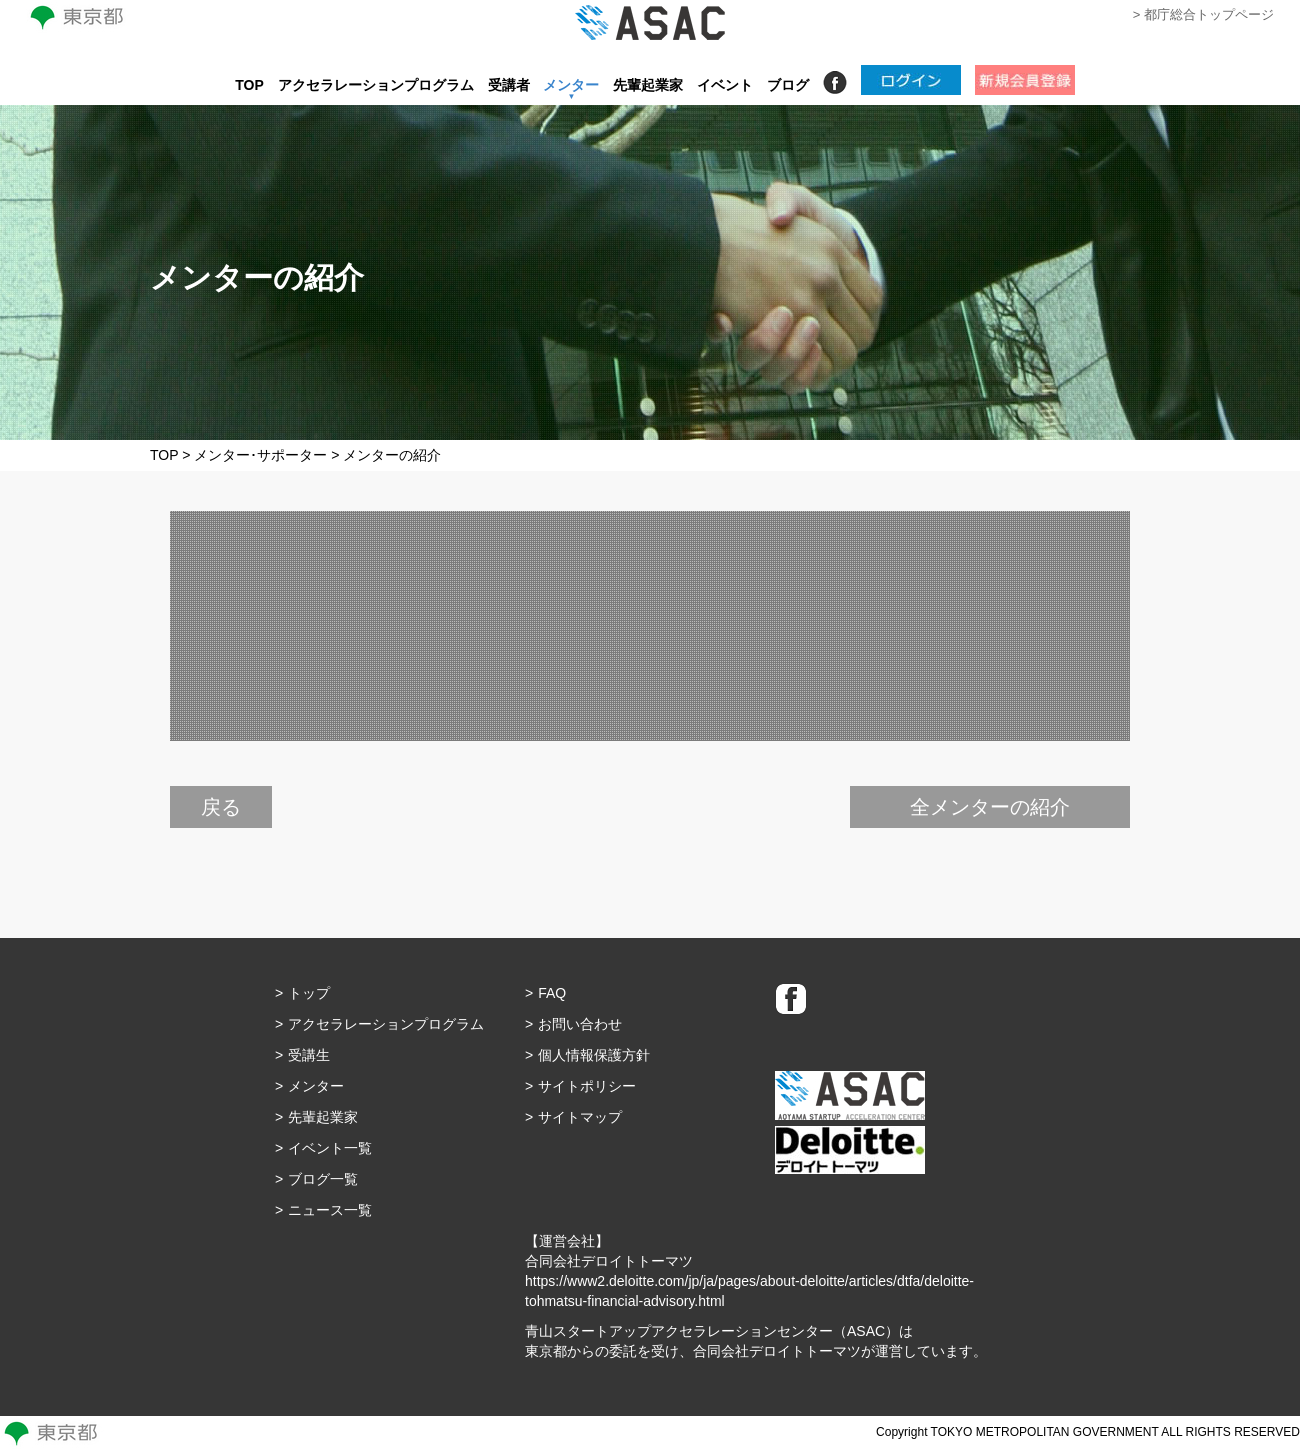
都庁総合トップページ (1209, 14)
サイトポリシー (587, 1086)
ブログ (788, 85)
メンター (571, 85)
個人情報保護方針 (594, 1055)
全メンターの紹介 (990, 807)
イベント (725, 85)
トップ (309, 993)
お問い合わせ (580, 1024)
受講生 (309, 1055)
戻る (221, 807)
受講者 (509, 85)
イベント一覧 (330, 1148)
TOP (249, 85)
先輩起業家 (648, 85)
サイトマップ (580, 1117)
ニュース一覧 (330, 1210)
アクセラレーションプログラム (376, 85)
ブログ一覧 (323, 1179)
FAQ (552, 993)
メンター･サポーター (260, 455)
